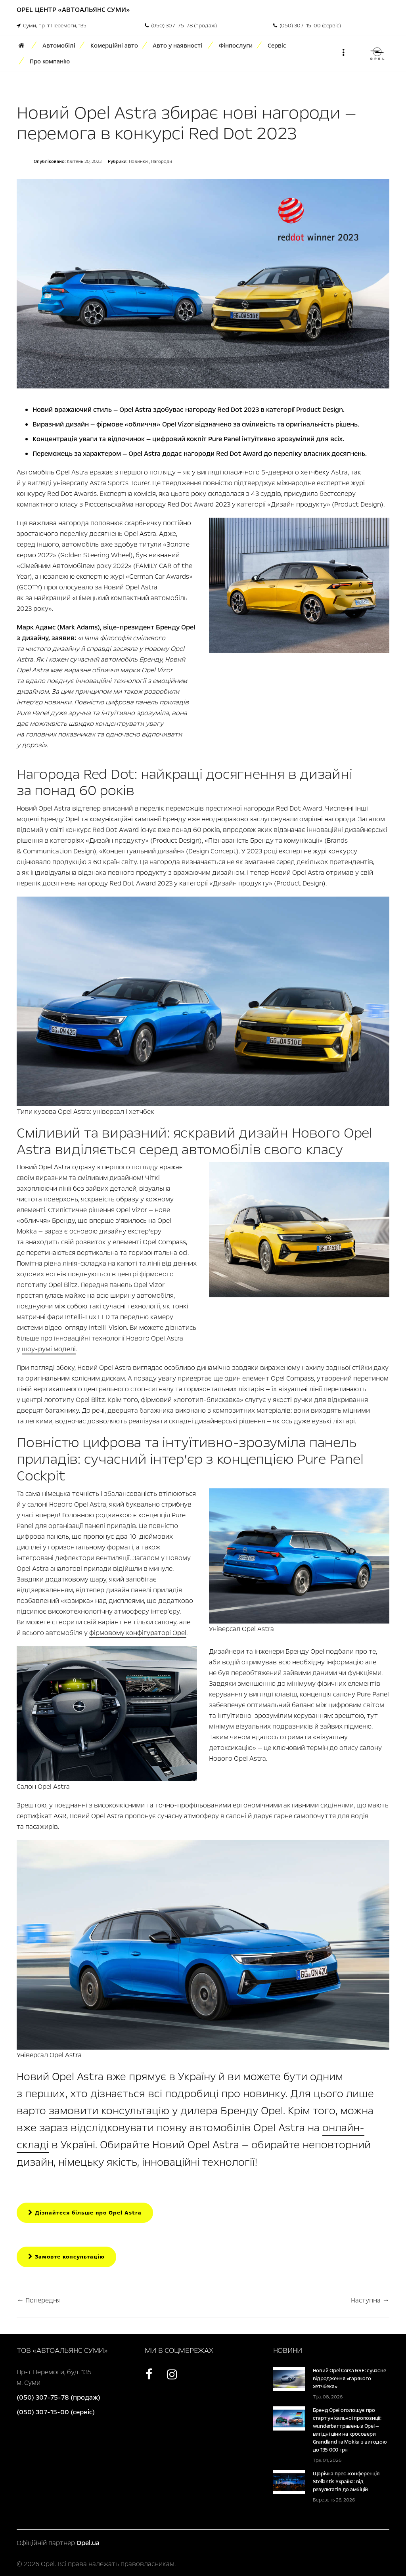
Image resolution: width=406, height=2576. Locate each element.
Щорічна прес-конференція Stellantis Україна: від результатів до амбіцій (346, 2481)
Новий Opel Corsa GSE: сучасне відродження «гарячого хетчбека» (349, 2378)
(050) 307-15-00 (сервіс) (307, 25)
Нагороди (161, 161)
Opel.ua (88, 2542)
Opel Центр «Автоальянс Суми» (73, 9)
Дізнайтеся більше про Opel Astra (85, 2212)
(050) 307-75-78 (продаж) (181, 25)
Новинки (139, 161)
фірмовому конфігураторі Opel (137, 1632)
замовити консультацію (109, 2111)
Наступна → (370, 2300)
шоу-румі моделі (49, 1349)
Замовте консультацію (66, 2256)
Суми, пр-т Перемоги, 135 (51, 25)
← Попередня (39, 2300)
